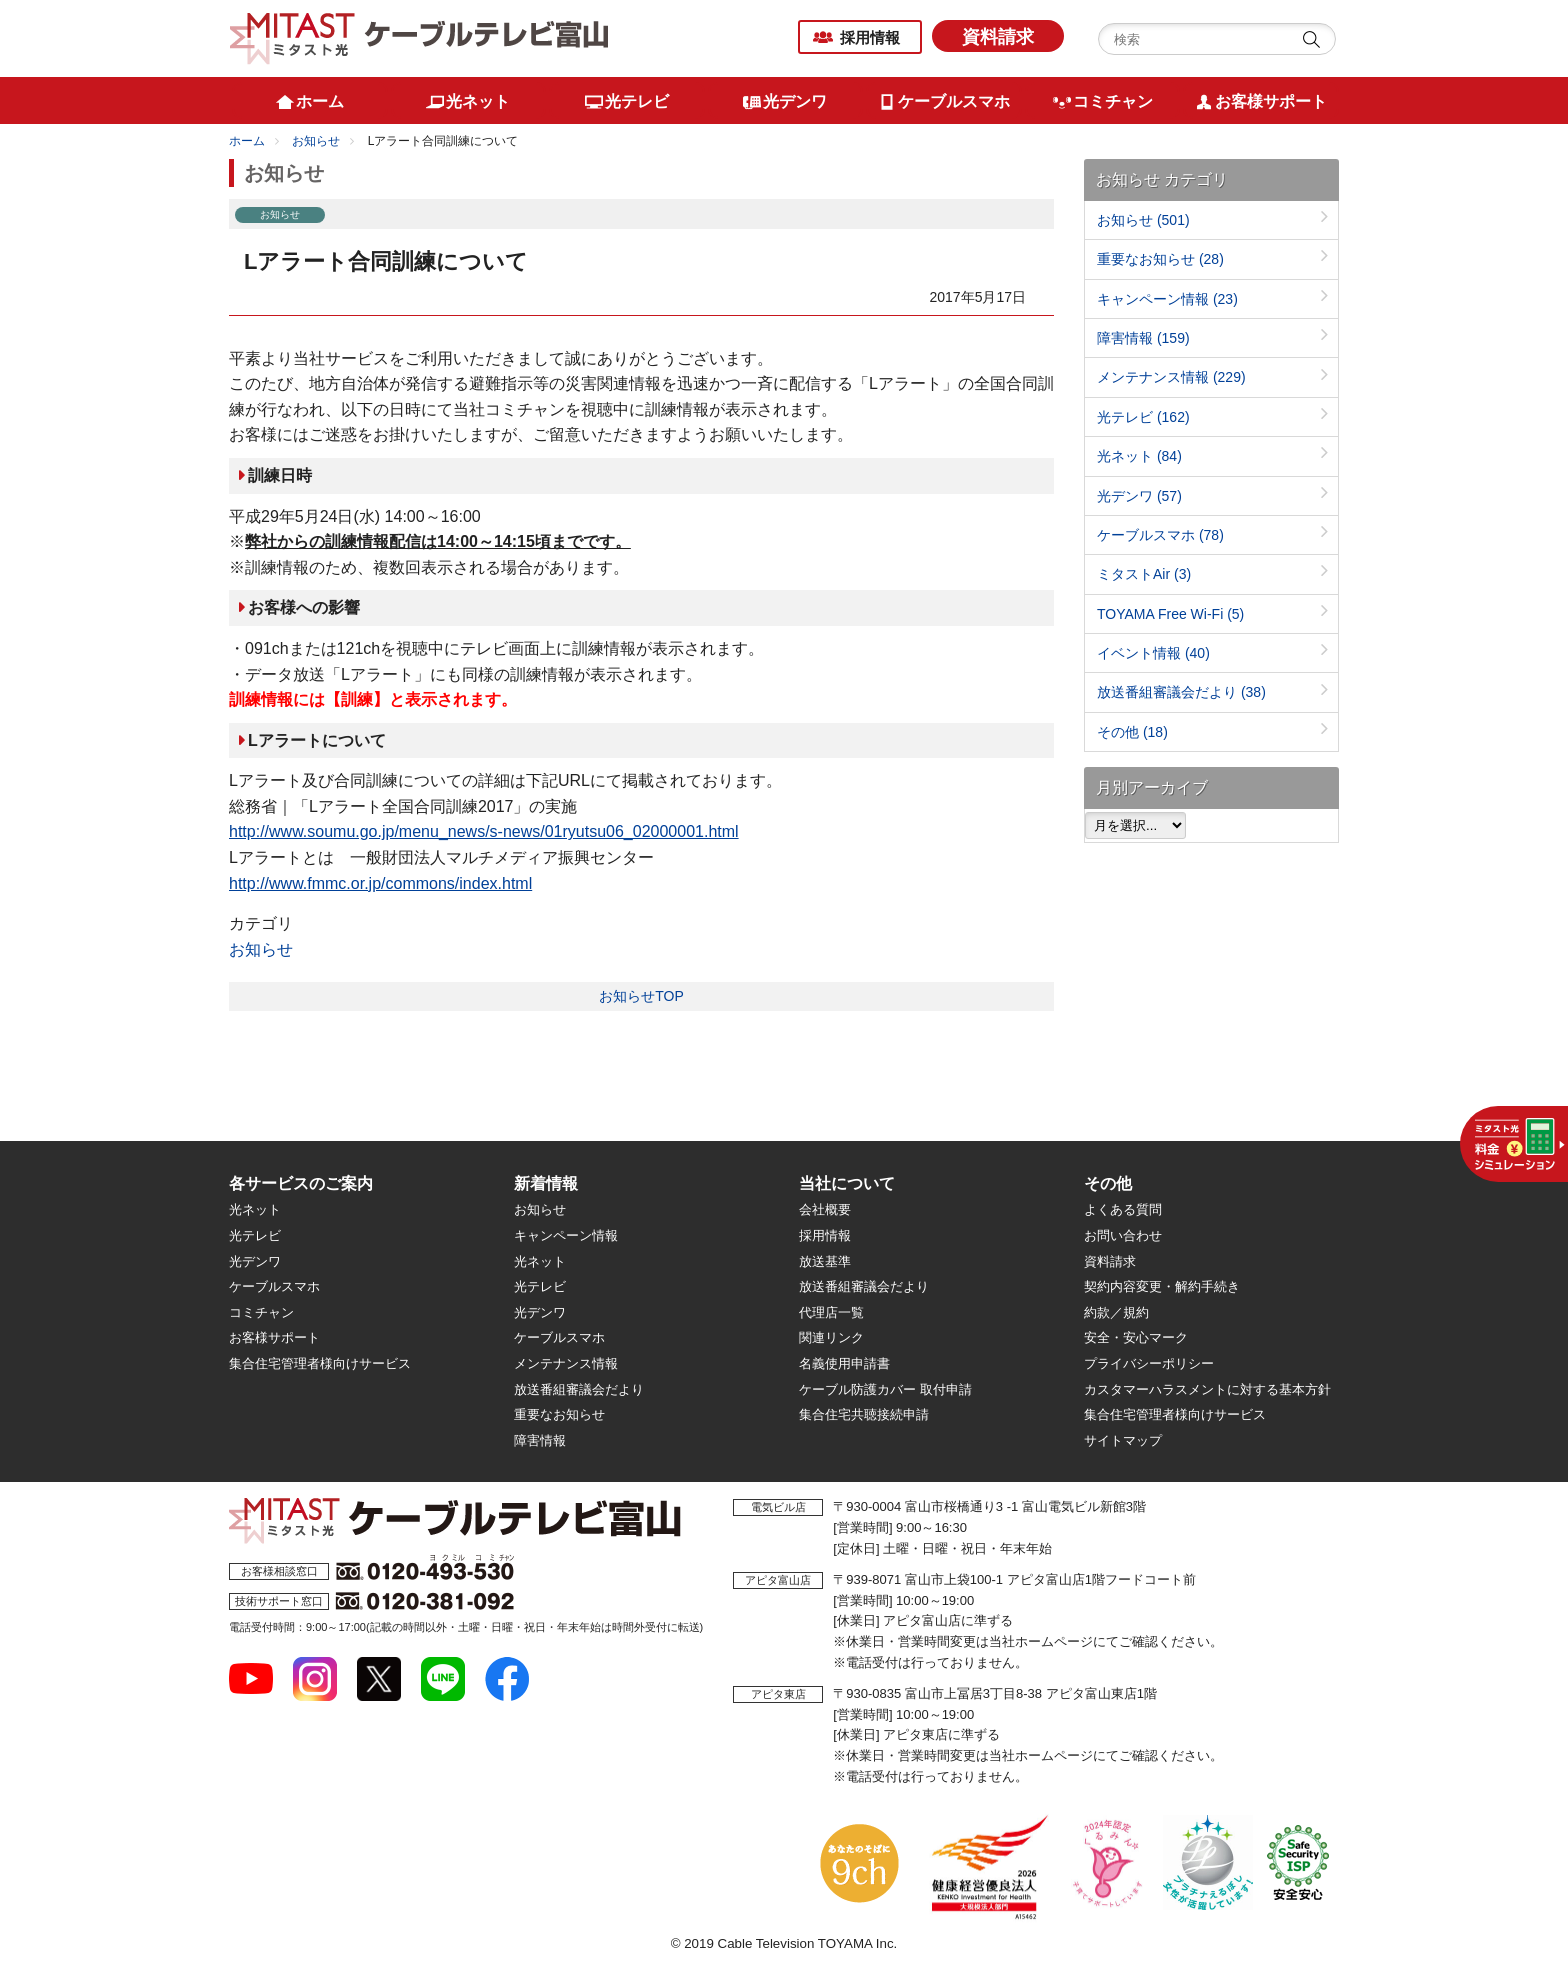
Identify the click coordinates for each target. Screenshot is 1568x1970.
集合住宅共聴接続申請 (864, 1414)
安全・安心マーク (1136, 1337)
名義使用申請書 (844, 1363)
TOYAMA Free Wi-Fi (1170, 614)
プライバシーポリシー (1149, 1363)
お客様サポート (274, 1337)
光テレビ (1143, 417)
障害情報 (1143, 338)
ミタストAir (1144, 574)
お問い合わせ (1123, 1235)
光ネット (1139, 456)
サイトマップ (1123, 1440)
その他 (1132, 732)
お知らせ (316, 141)
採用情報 (870, 37)
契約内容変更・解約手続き (1162, 1286)
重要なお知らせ (1160, 259)
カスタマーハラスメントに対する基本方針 (1207, 1389)
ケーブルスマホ (1160, 535)
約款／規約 (1116, 1312)
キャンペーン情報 (1167, 299)
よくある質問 (1123, 1209)
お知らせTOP (641, 996)
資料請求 (998, 37)
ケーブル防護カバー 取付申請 (885, 1389)
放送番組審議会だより (1181, 692)
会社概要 (825, 1209)
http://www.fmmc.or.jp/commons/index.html (380, 883)
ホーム (247, 141)
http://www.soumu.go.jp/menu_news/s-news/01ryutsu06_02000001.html (484, 831)
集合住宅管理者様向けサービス (320, 1363)
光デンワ (1139, 496)
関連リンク (831, 1337)
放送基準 (825, 1261)
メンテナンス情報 (1171, 377)
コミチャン (261, 1312)
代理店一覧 (831, 1312)
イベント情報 (1153, 653)
